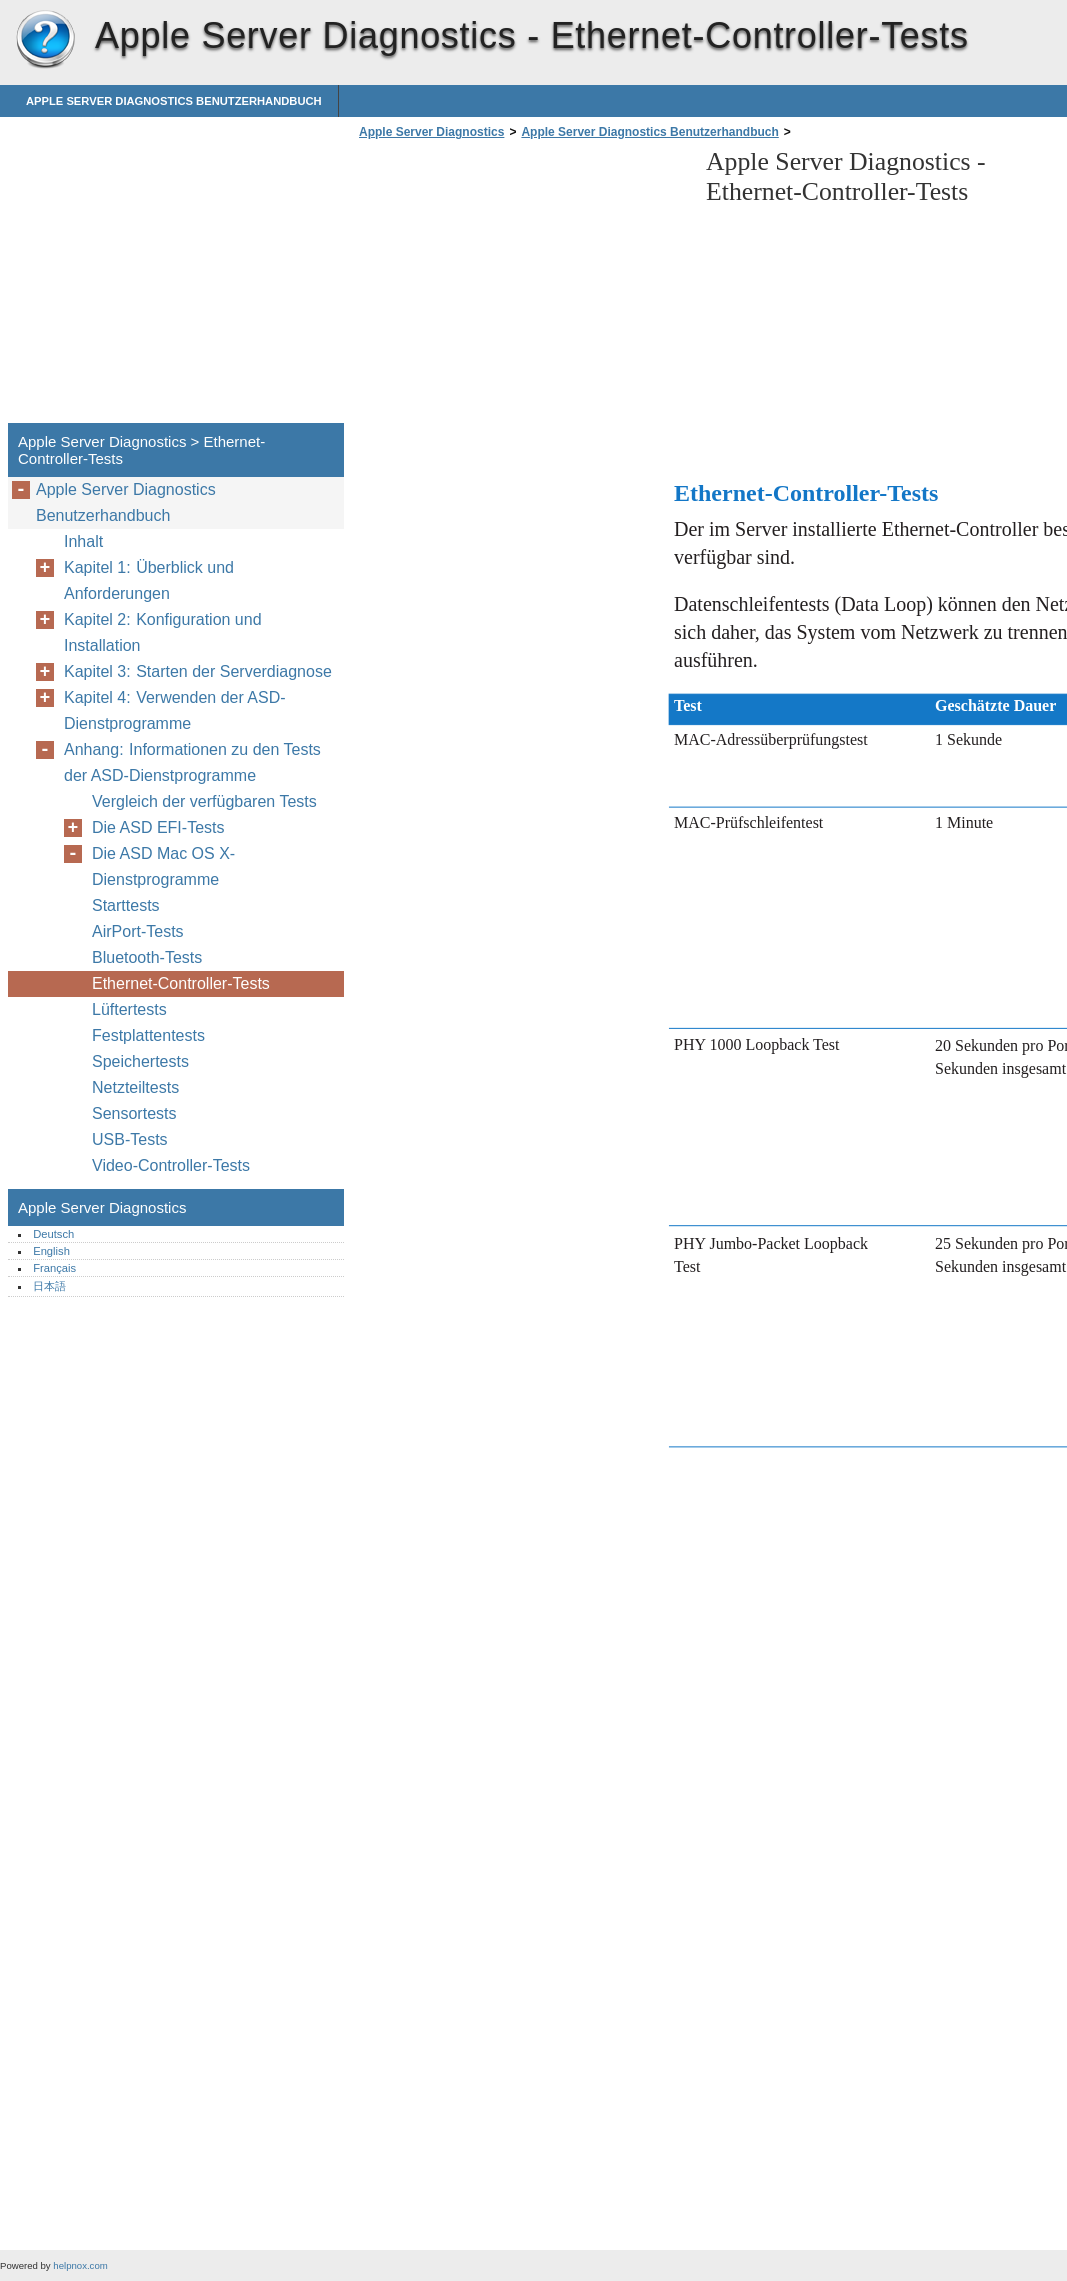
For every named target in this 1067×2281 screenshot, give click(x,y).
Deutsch (53, 1234)
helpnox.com (80, 2265)
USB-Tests (130, 1139)
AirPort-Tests (138, 931)
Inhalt (83, 541)
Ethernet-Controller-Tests (181, 983)
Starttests (126, 905)
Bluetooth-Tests (147, 957)
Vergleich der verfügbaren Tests (204, 801)
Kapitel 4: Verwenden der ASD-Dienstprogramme (175, 710)
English (51, 1251)
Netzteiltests (135, 1087)
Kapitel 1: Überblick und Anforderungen (149, 580)
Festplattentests (148, 1035)
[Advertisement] (522, 287)
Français (54, 1268)
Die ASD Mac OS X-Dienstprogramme (163, 866)
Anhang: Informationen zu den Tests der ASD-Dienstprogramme (192, 762)
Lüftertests (129, 1009)
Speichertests (140, 1061)
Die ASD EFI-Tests (158, 827)
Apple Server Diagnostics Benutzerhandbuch (174, 101)
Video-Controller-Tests (171, 1165)
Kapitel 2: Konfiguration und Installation (163, 632)
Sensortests (134, 1113)
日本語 (49, 1286)
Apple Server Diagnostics (45, 40)
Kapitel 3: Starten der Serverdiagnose (198, 671)
